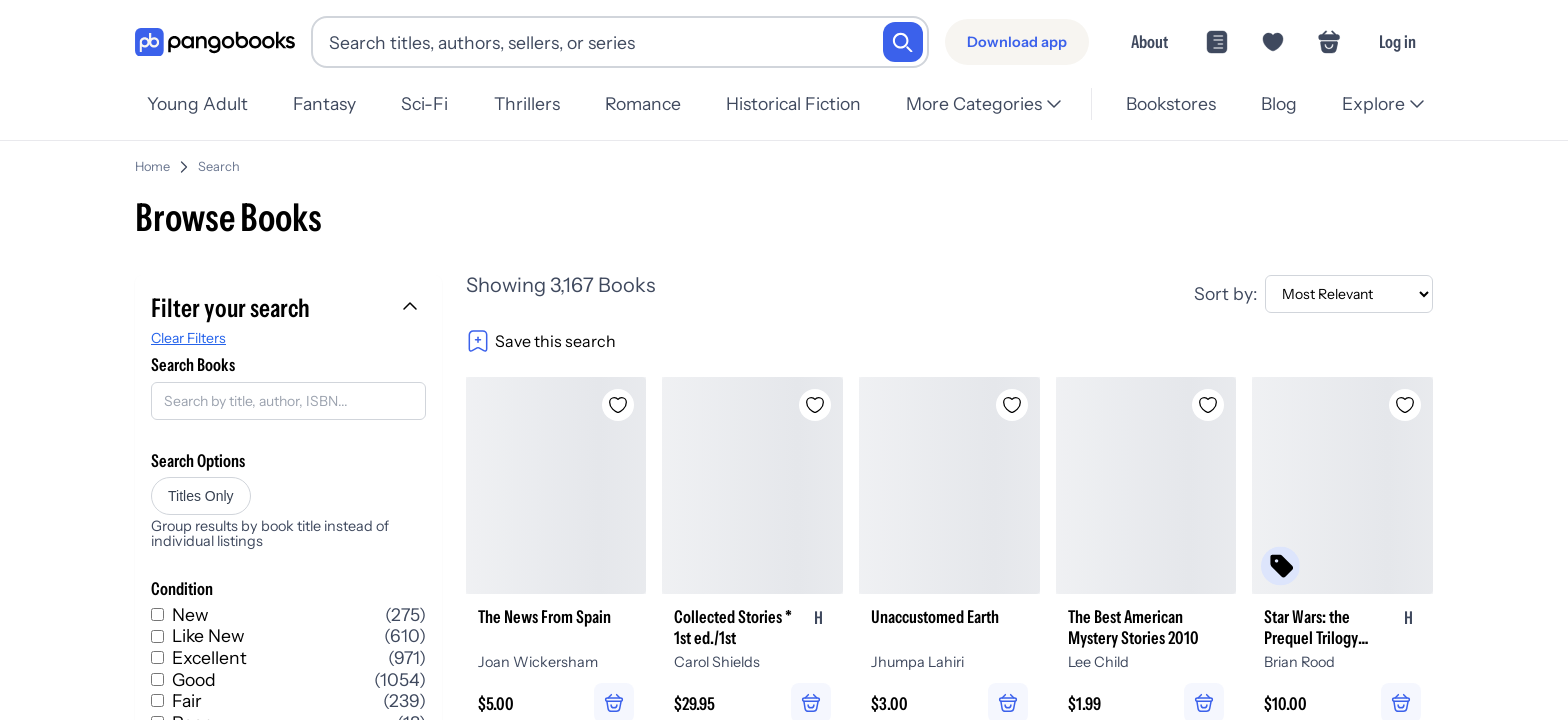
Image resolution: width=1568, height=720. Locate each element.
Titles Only (201, 488)
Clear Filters (188, 330)
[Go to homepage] (215, 42)
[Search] (903, 42)
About (1149, 41)
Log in (1397, 41)
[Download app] (1017, 42)
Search (219, 158)
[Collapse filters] (412, 300)
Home (152, 158)
